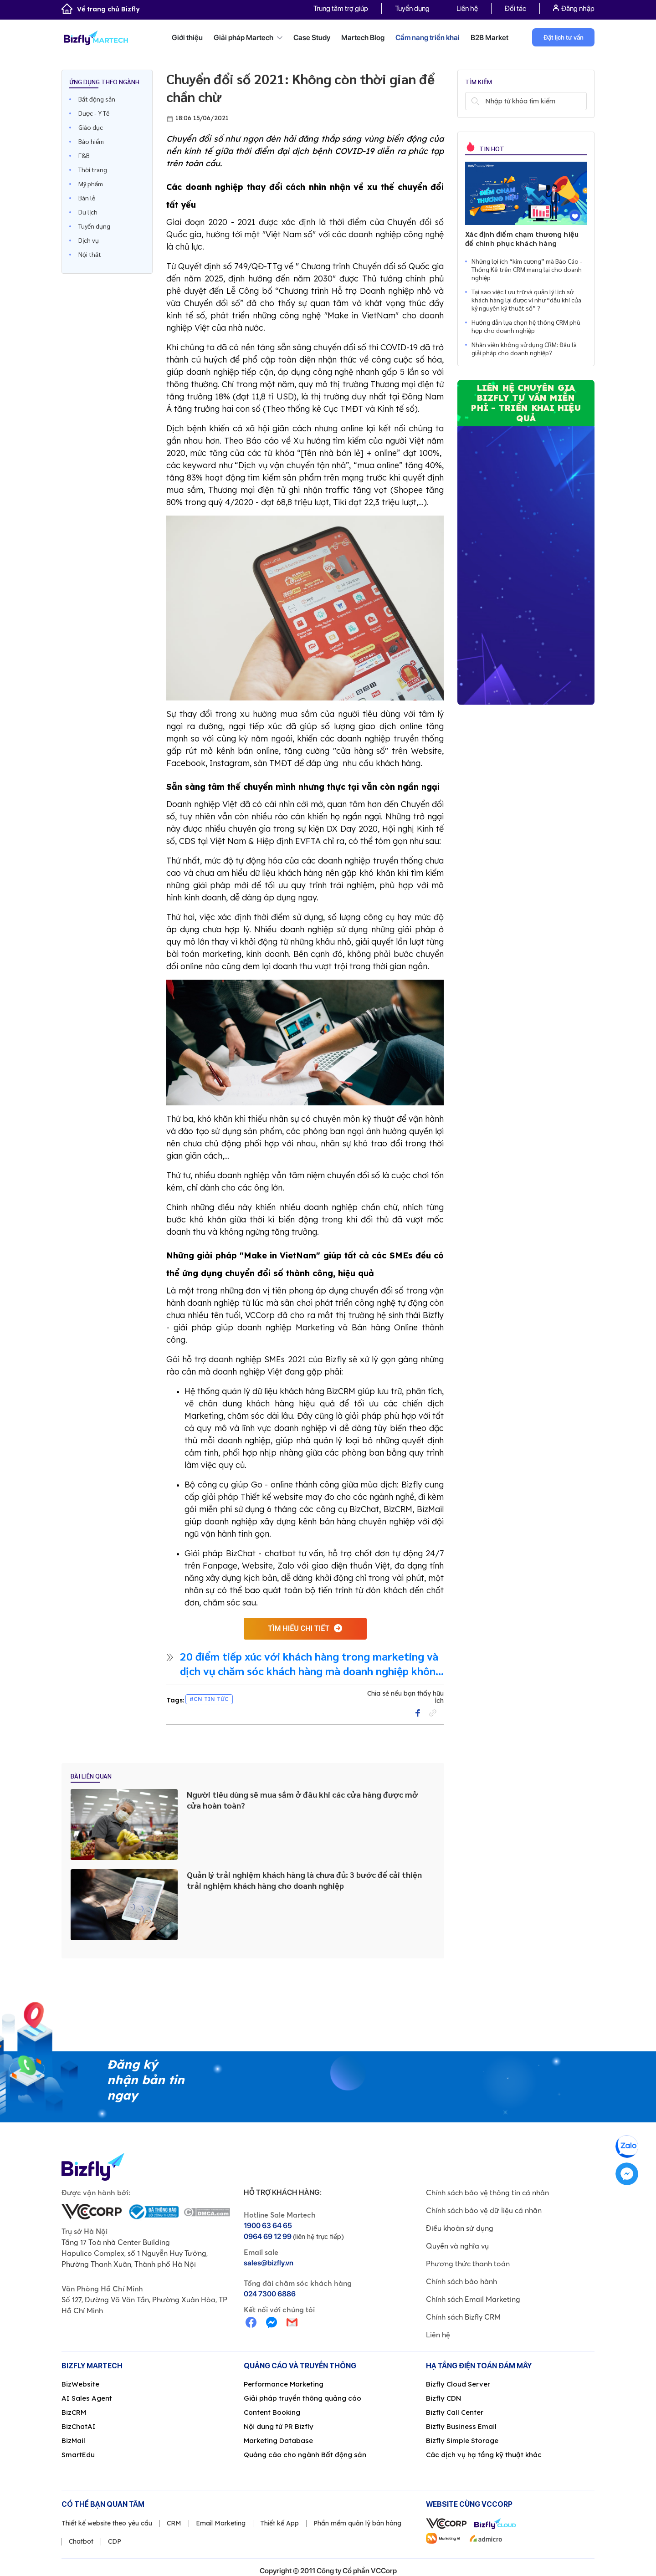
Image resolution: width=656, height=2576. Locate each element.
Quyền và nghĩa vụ (457, 2245)
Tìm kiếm (475, 101)
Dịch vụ (88, 240)
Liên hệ (467, 8)
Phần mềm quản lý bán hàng (357, 2523)
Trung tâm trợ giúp (340, 8)
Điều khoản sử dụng (459, 2228)
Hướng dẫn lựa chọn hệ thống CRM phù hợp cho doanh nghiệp (526, 326)
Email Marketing (221, 2523)
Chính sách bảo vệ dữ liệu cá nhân (484, 2210)
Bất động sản (96, 99)
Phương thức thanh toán (468, 2263)
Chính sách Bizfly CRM (463, 2316)
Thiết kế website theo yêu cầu (107, 2523)
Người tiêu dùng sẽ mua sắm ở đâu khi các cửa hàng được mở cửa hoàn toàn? (302, 1799)
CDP (114, 2541)
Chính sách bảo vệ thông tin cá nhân (487, 2192)
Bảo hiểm (91, 141)
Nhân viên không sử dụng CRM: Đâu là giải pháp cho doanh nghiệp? (524, 348)
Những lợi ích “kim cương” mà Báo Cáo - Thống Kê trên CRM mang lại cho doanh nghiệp (527, 269)
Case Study (311, 37)
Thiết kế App (279, 2523)
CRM (174, 2523)
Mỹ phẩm (90, 183)
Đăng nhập (573, 8)
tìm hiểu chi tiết (298, 1628)
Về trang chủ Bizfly (101, 9)
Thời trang (92, 169)
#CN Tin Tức (209, 1699)
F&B (84, 155)
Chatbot (81, 2541)
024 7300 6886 (270, 2294)
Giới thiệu (187, 37)
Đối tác (515, 8)
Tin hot (491, 148)
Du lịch (87, 212)
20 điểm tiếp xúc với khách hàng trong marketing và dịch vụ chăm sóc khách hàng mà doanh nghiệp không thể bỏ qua (311, 1663)
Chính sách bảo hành (461, 2281)
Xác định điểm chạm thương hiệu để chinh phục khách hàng (522, 238)
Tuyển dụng (412, 8)
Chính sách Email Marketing (473, 2299)
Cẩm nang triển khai (427, 37)
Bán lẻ (86, 198)
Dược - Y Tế (93, 113)
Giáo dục (90, 127)
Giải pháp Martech (248, 37)
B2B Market (489, 37)
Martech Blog (362, 37)
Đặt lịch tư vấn (563, 37)
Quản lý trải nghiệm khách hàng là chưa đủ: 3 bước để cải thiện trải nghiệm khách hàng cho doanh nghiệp (304, 1880)
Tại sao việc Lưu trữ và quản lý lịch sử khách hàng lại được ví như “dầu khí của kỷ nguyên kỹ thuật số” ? (526, 299)
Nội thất (89, 254)
